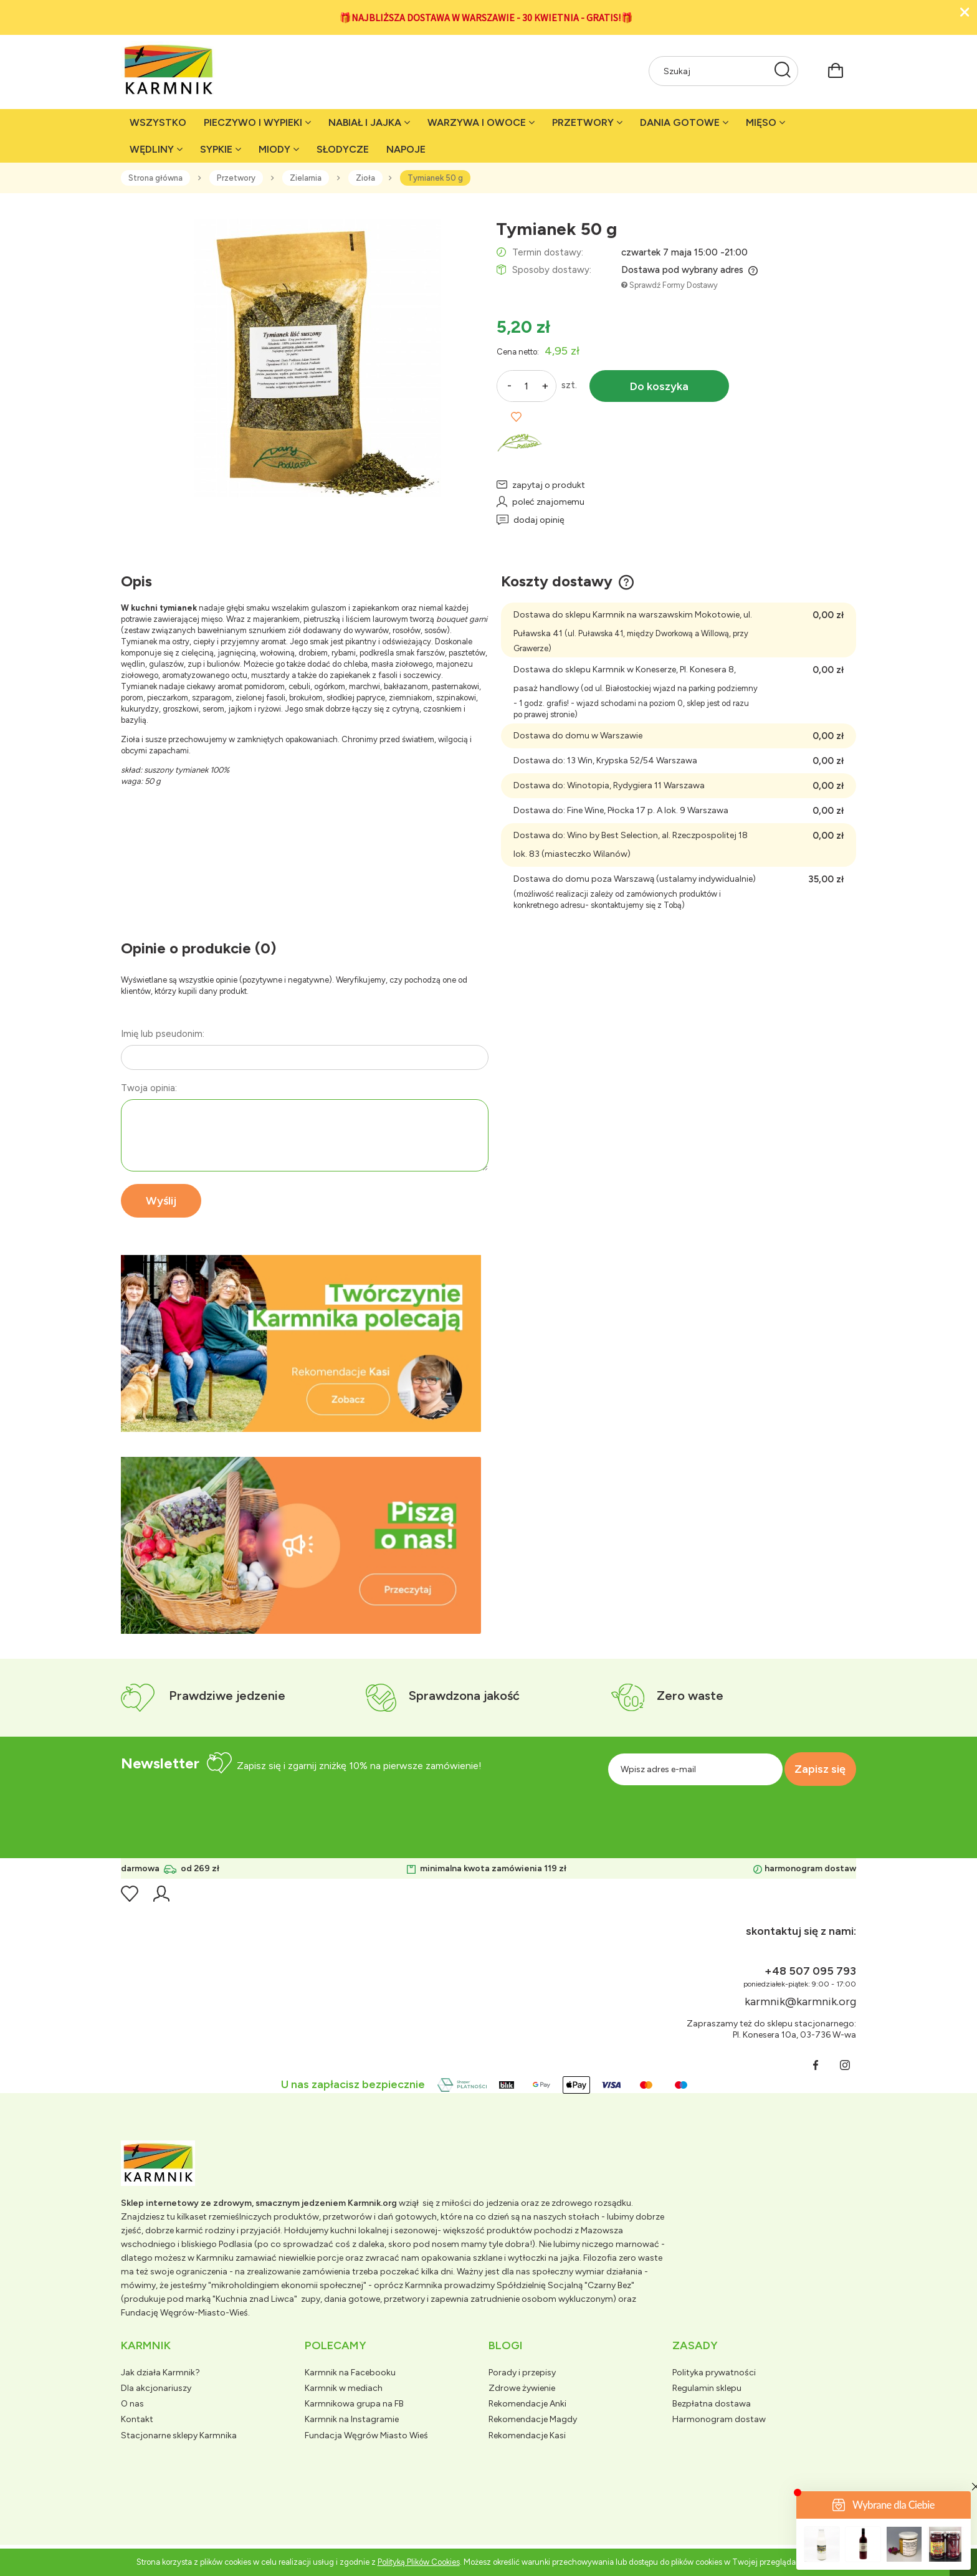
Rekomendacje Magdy (532, 2419)
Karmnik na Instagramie (352, 2419)
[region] (301, 1343)
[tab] (285, 1421)
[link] (301, 1343)
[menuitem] (158, 122)
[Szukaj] (783, 71)
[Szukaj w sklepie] (711, 71)
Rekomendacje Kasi (527, 2435)
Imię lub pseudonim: (162, 1033)
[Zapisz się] (815, 1769)
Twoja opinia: (149, 1088)
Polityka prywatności (714, 2372)
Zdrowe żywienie (521, 2388)
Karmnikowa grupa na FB (354, 2403)
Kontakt (137, 2419)
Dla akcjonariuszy (156, 2388)
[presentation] (735, 1812)
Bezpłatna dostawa (711, 2403)
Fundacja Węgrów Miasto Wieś (366, 2435)
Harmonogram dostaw (719, 2419)
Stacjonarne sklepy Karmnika (179, 2435)
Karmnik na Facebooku (350, 2372)
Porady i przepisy (522, 2372)
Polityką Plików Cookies (419, 2562)
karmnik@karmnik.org (800, 2001)
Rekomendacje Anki (527, 2403)
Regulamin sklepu (706, 2388)
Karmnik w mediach (344, 2388)
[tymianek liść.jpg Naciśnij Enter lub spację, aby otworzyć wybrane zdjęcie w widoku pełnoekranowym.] (301, 357)
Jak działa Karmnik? (160, 2372)
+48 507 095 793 (810, 1971)
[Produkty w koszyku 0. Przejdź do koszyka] (835, 69)
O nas (132, 2403)
